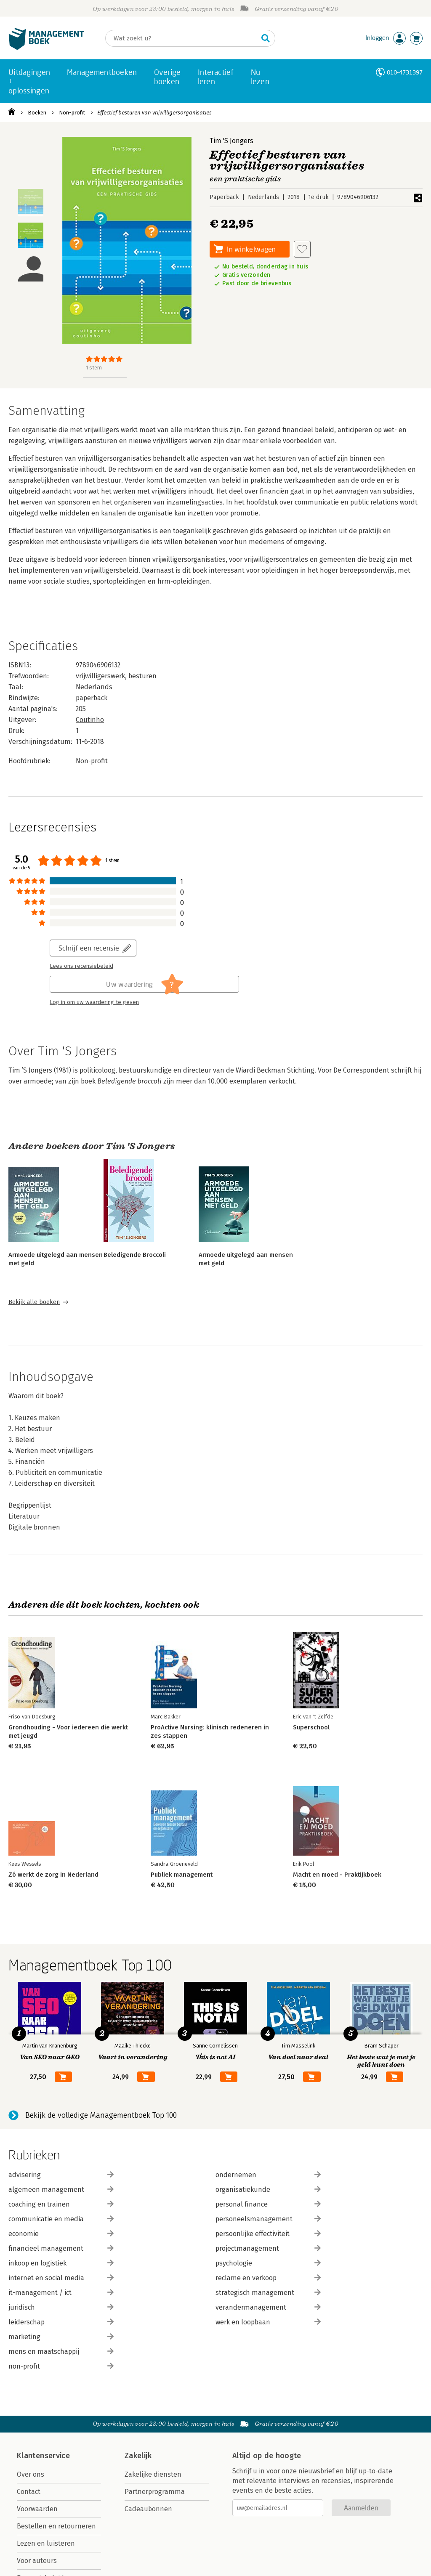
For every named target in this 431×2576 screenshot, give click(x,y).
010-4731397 (405, 72)
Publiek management (182, 1874)
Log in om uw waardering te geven (94, 1002)
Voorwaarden (37, 2509)
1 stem (94, 367)
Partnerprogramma (155, 2492)
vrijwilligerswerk (100, 676)
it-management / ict (61, 2293)
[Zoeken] (181, 38)
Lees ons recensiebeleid (81, 966)
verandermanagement (268, 2307)
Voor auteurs (37, 2561)
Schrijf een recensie (89, 948)
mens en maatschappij (61, 2352)
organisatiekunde (268, 2190)
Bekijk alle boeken (34, 1302)
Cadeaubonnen (148, 2509)
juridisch (61, 2307)
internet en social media (61, 2278)
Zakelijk (138, 2455)
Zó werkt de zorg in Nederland (53, 1874)
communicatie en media (61, 2219)
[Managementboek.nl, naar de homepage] (46, 47)
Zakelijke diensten (153, 2474)
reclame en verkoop (268, 2278)
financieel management (61, 2248)
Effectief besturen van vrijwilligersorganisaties (154, 112)
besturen (142, 676)
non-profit (61, 2366)
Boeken (37, 112)
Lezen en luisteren (46, 2543)
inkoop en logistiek (61, 2263)
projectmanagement (268, 2248)
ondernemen (268, 2175)
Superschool (311, 1727)
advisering (61, 2175)
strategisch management (268, 2293)
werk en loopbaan (268, 2322)
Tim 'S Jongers (231, 141)
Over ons (30, 2474)
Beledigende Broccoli (135, 1255)
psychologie (268, 2263)
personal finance (268, 2204)
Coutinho (90, 720)
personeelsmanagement (268, 2219)
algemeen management (61, 2190)
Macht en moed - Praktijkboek (337, 1874)
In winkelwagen (251, 249)
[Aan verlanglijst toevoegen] (302, 249)
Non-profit (72, 112)
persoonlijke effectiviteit (268, 2234)
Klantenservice (43, 2455)
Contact (28, 2492)
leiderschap (61, 2322)
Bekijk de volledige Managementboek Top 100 (101, 2115)
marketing (61, 2337)
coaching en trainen (61, 2204)
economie (61, 2234)
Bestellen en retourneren (56, 2526)
